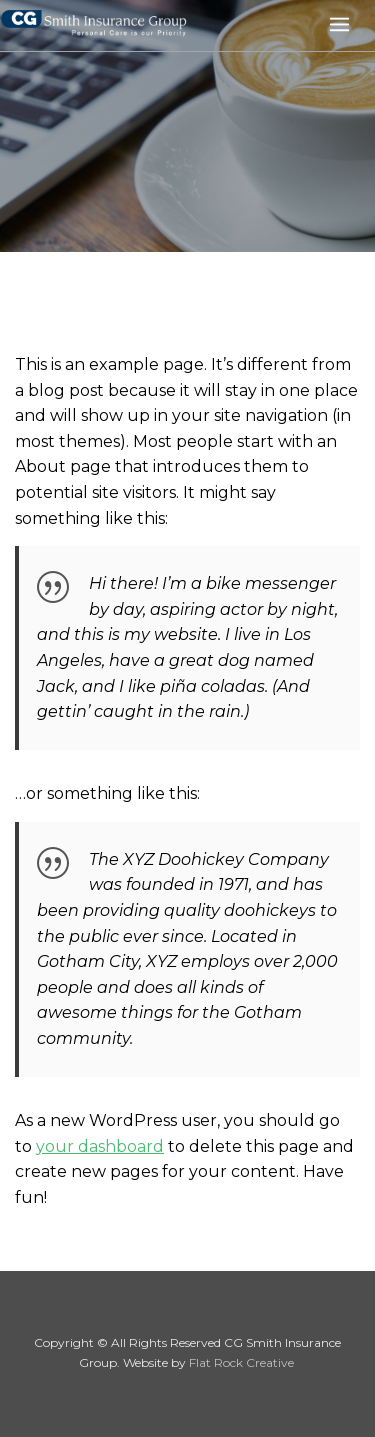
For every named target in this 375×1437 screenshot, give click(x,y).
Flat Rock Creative (241, 1362)
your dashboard (100, 1146)
